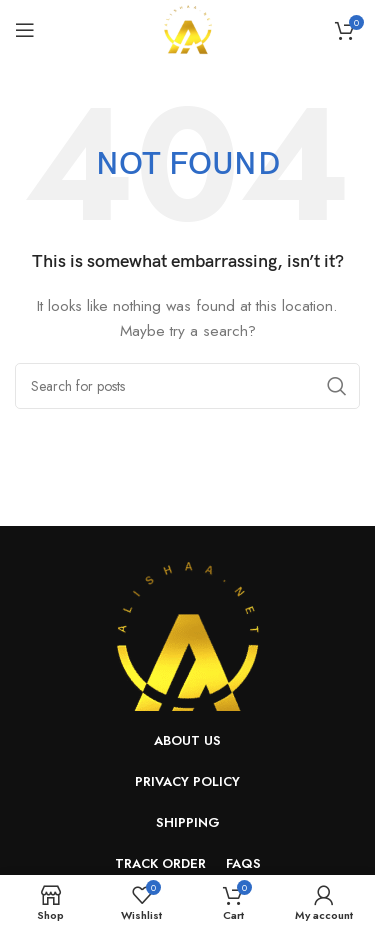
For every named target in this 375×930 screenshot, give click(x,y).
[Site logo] (188, 28)
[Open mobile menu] (25, 30)
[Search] (187, 386)
